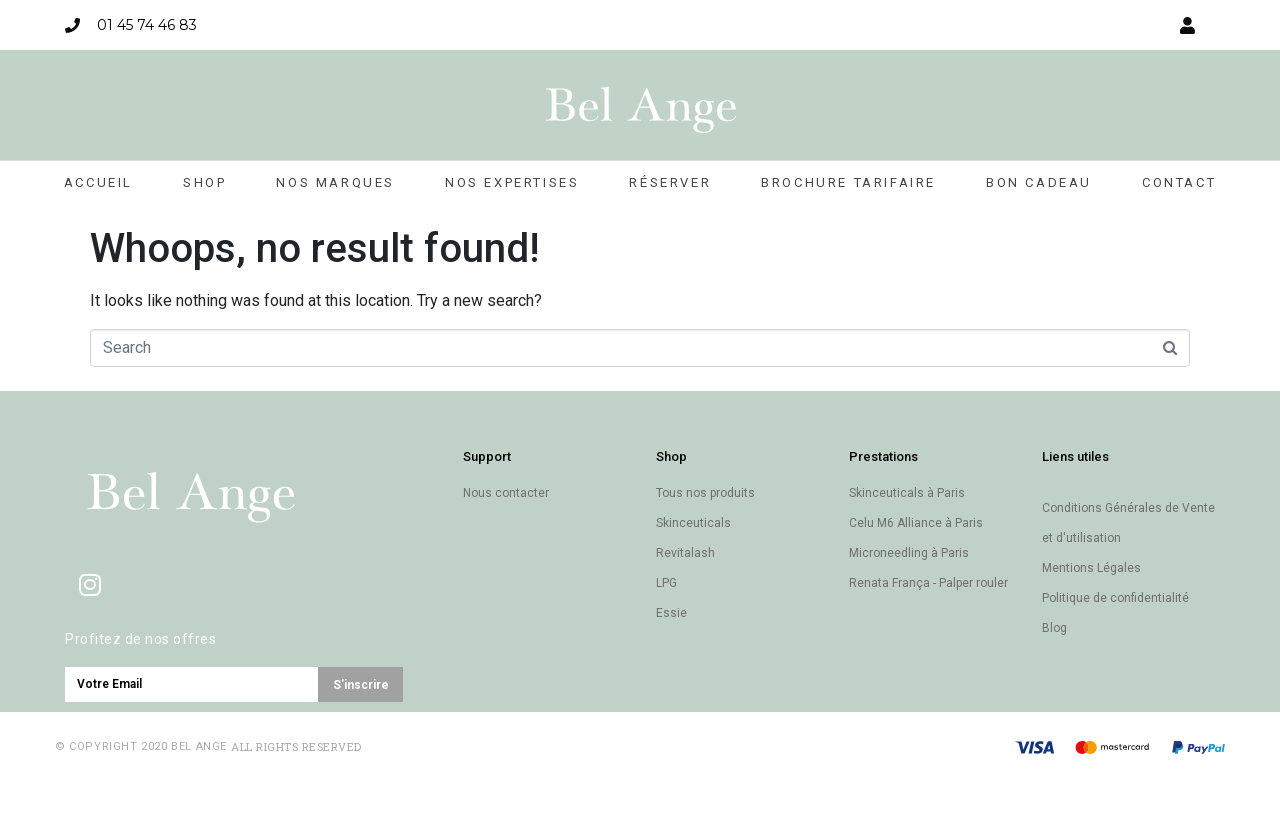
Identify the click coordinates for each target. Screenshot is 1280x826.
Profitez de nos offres (140, 639)
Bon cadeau (1039, 182)
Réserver (670, 182)
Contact (1179, 182)
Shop (204, 182)
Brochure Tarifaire (848, 182)
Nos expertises (512, 182)
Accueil (98, 182)
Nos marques (335, 182)
